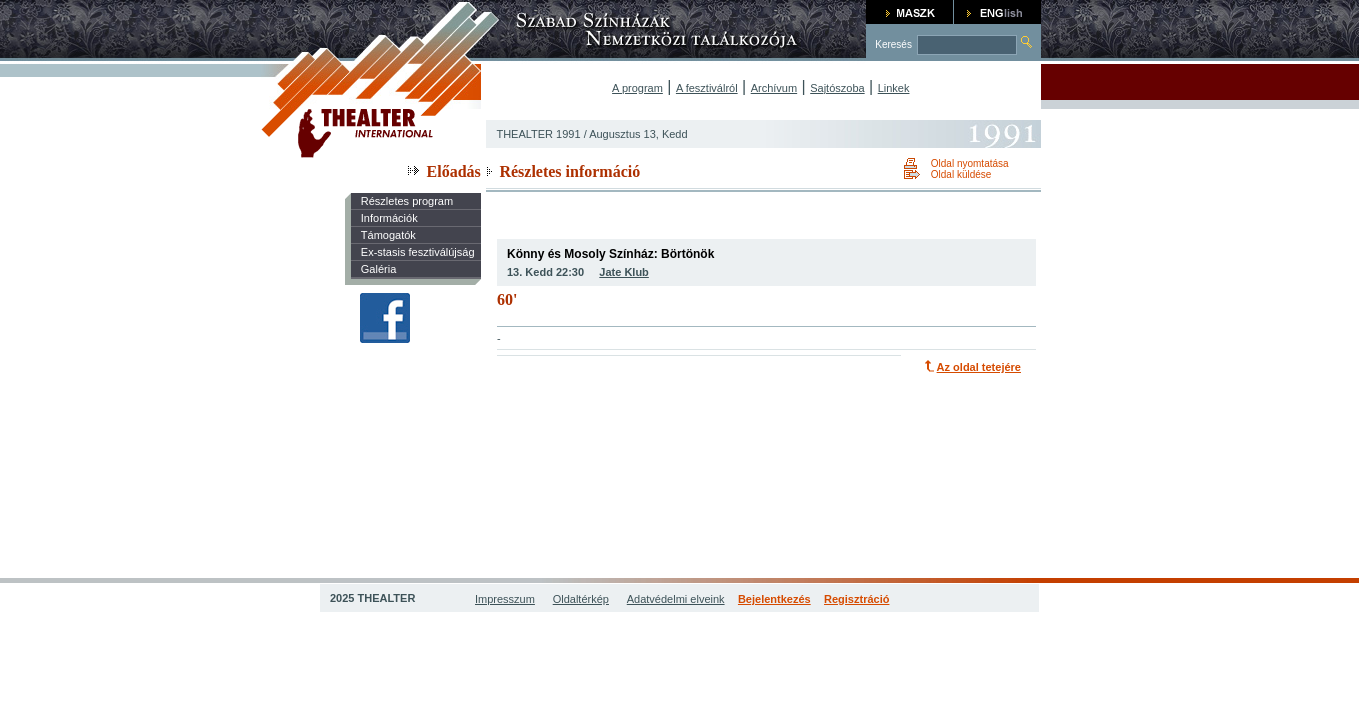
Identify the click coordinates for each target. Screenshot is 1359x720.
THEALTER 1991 (538, 134)
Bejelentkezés (774, 599)
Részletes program (407, 201)
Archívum (774, 88)
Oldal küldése (961, 174)
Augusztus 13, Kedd (638, 134)
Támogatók (388, 235)
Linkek (894, 88)
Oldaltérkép (581, 599)
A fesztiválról (707, 88)
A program (637, 88)
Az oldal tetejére (979, 367)
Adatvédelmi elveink (676, 599)
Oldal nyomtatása (970, 163)
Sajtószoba (837, 88)
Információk (389, 218)
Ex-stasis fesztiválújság (418, 252)
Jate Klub (624, 272)
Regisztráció (856, 599)
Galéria (378, 269)
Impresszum (505, 599)
